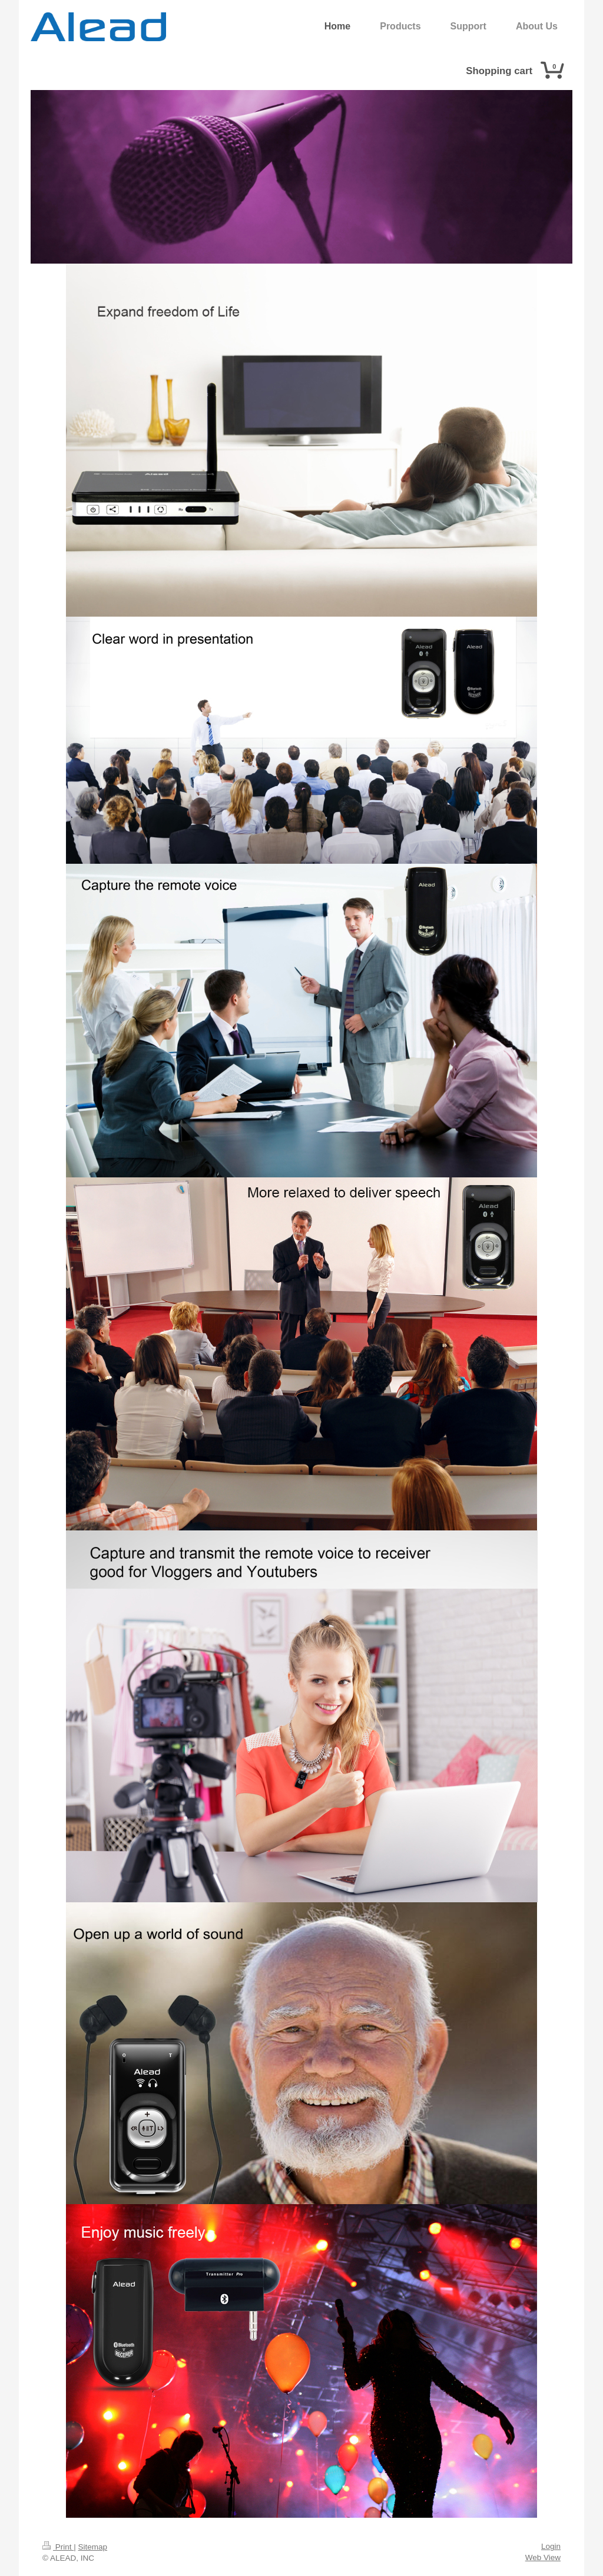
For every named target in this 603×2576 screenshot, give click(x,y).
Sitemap (93, 2546)
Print (58, 2546)
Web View (543, 2557)
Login (551, 2546)
